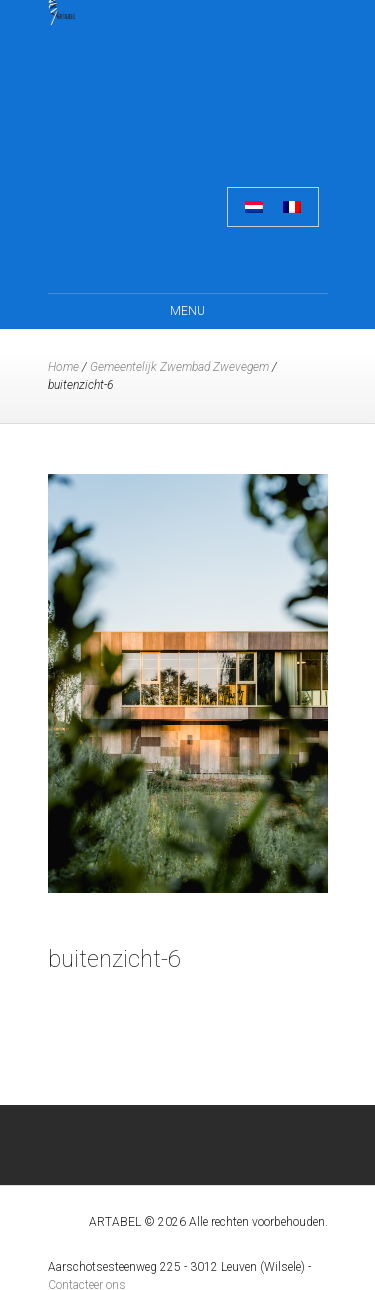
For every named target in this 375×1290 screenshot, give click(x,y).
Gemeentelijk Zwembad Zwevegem (179, 367)
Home (63, 367)
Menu (187, 311)
